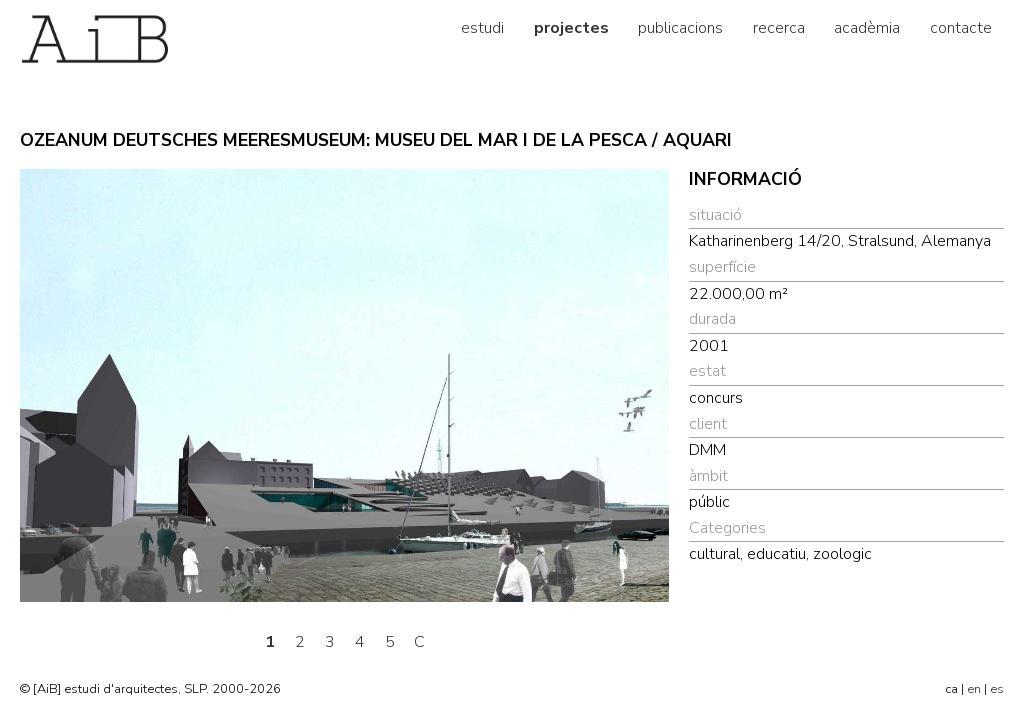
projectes (571, 28)
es (997, 689)
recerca (779, 28)
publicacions (680, 28)
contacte (961, 28)
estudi (482, 28)
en (974, 689)
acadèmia (867, 28)
